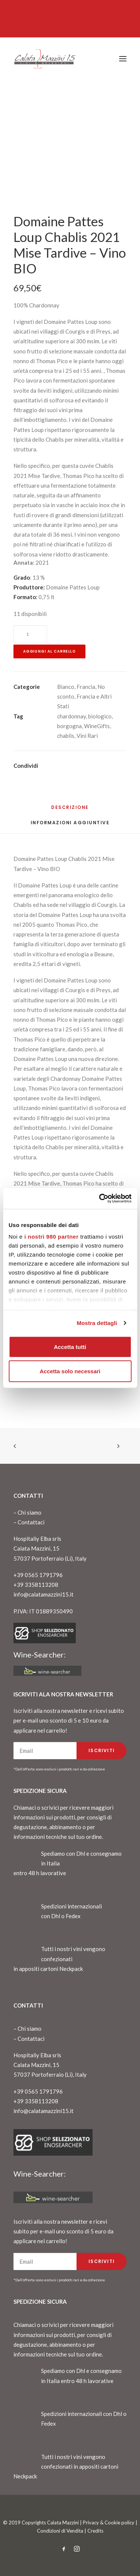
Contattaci (31, 1522)
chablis (65, 735)
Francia (86, 686)
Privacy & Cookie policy (108, 2523)
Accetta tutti (70, 1346)
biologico (100, 716)
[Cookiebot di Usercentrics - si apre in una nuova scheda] (99, 1198)
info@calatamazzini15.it (43, 1594)
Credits (95, 2531)
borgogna (69, 726)
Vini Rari (87, 735)
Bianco (65, 686)
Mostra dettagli (97, 1323)
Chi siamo (29, 1512)
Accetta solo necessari (70, 1371)
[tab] (70, 825)
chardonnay (71, 716)
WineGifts (97, 726)
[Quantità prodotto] (30, 634)
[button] (123, 58)
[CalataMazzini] (44, 58)
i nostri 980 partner (51, 1236)
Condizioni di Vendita (60, 2531)
